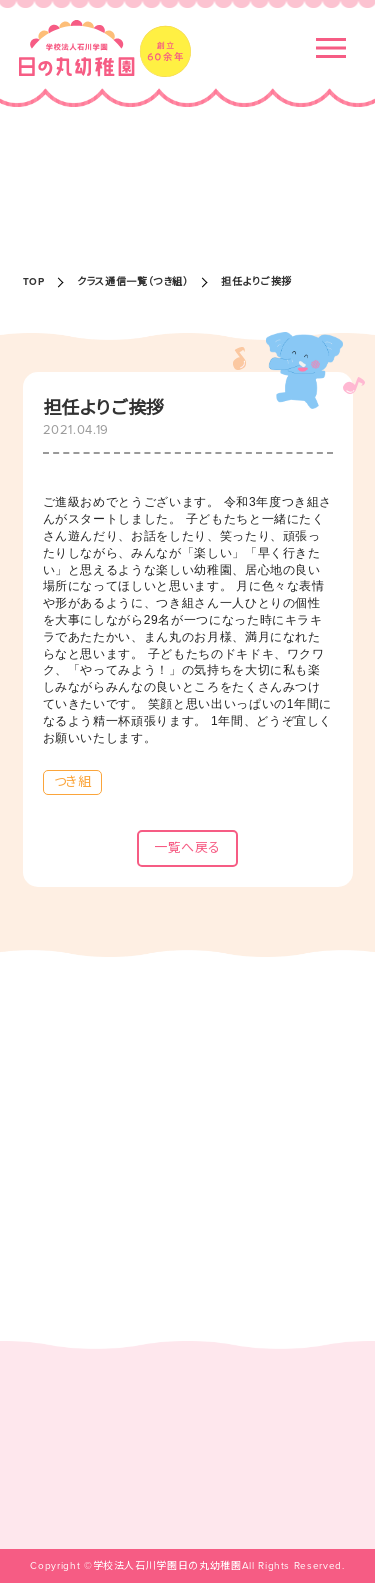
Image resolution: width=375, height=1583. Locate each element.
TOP (34, 282)
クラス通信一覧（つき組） (133, 282)
